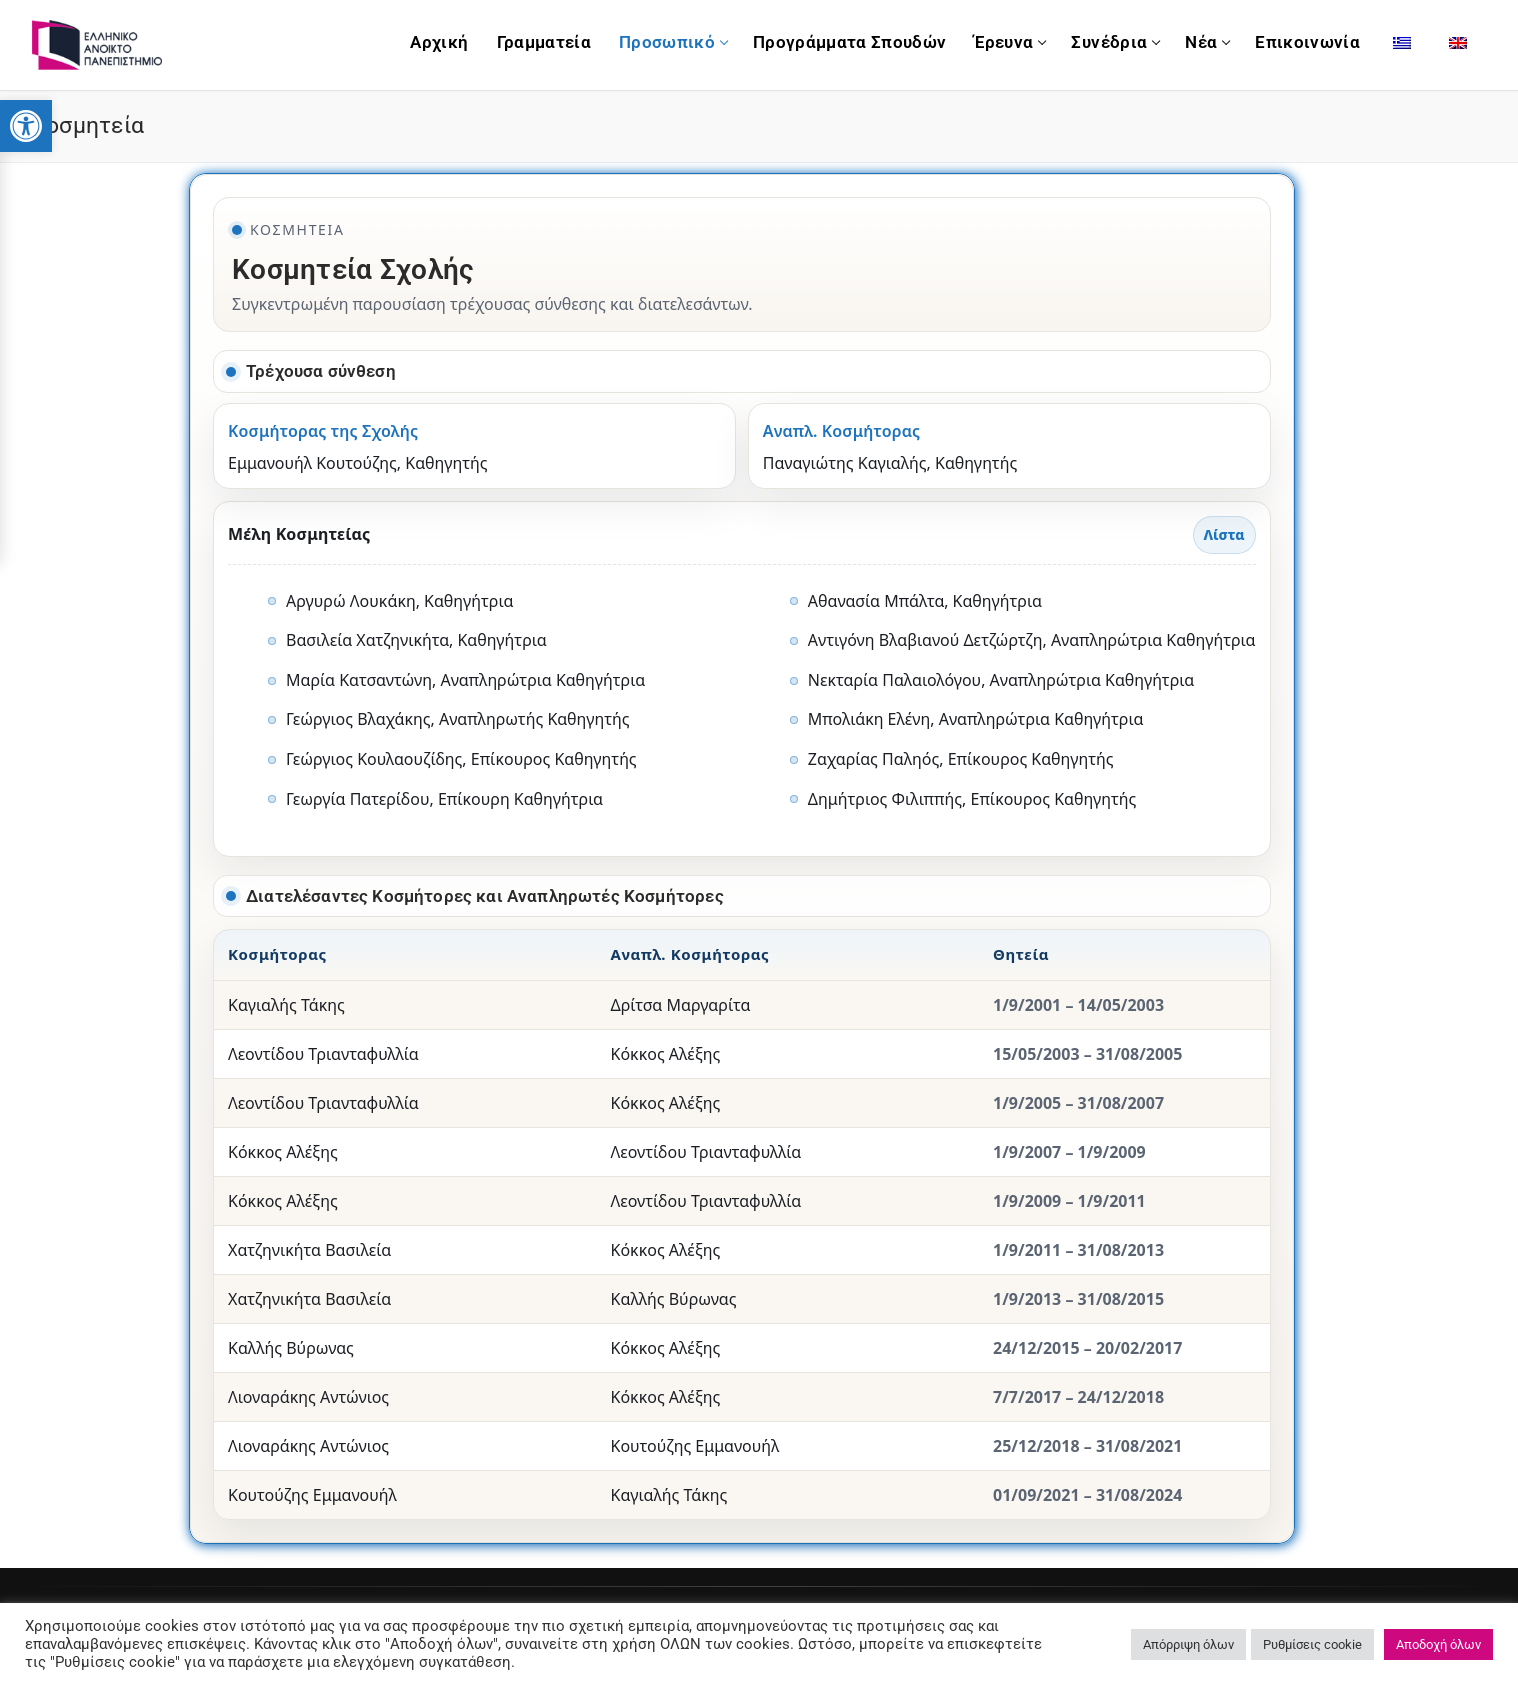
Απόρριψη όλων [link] (1188, 1644)
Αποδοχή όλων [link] (1438, 1644)
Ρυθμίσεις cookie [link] (1312, 1644)
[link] (26, 126)
